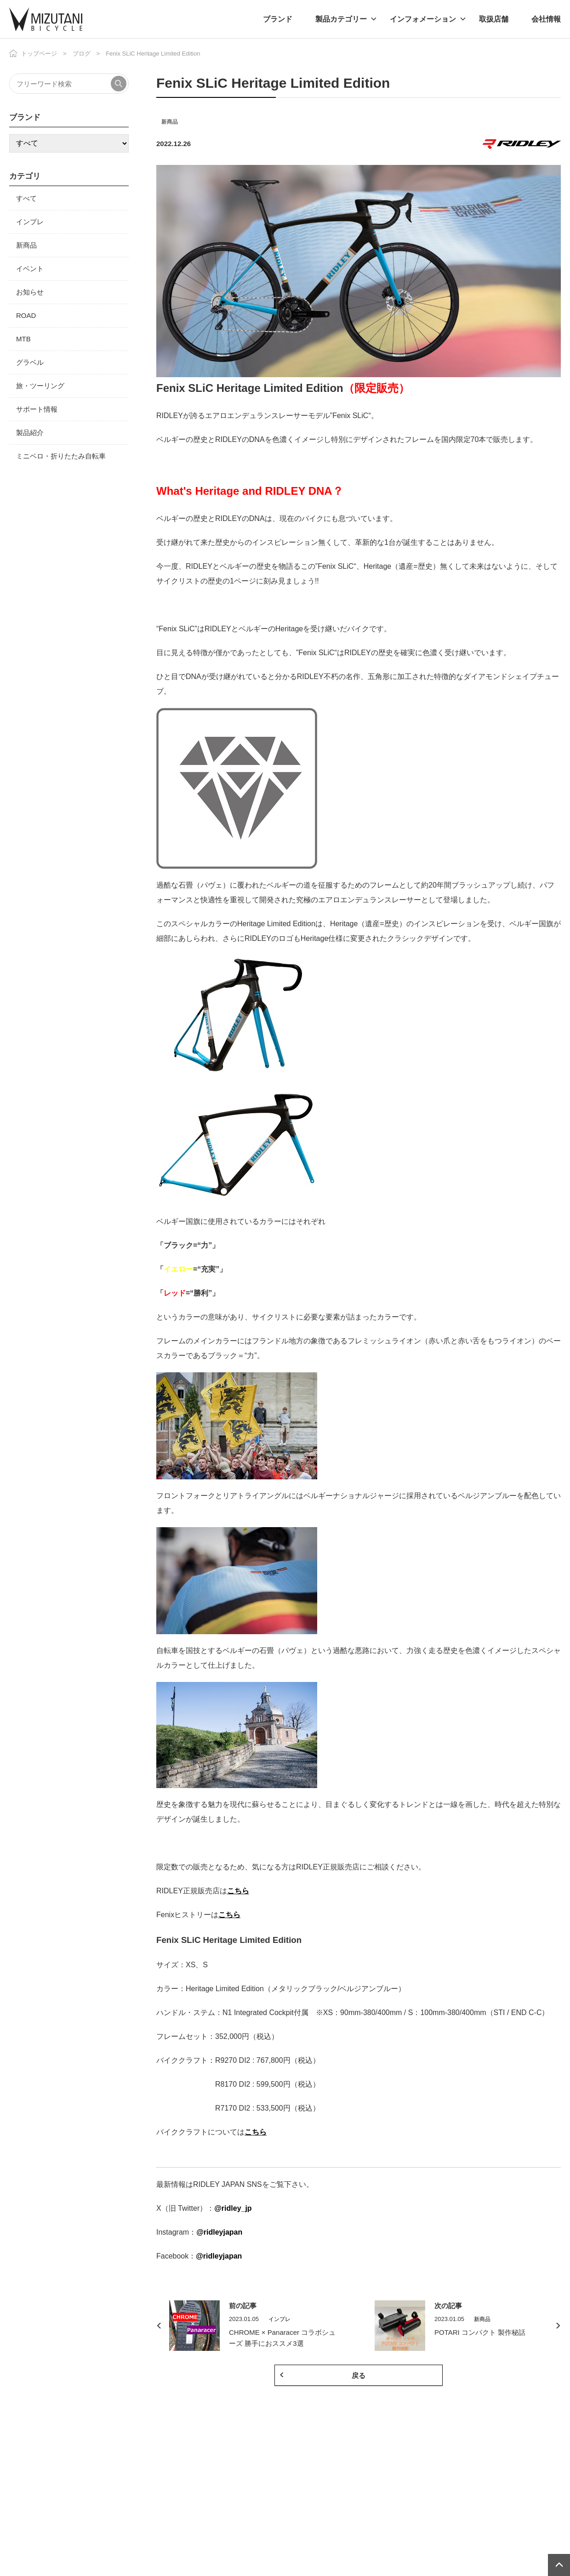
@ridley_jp (232, 2208)
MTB (23, 339)
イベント (30, 268)
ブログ (82, 53)
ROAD (26, 315)
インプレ (30, 222)
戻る (358, 2375)
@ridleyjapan (219, 2232)
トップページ (39, 53)
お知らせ (30, 292)
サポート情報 (36, 409)
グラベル (30, 362)
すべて (26, 198)
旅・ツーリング (40, 386)
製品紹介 (30, 432)
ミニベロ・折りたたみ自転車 (61, 456)
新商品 (169, 122)
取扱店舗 (493, 19)
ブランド (277, 19)
